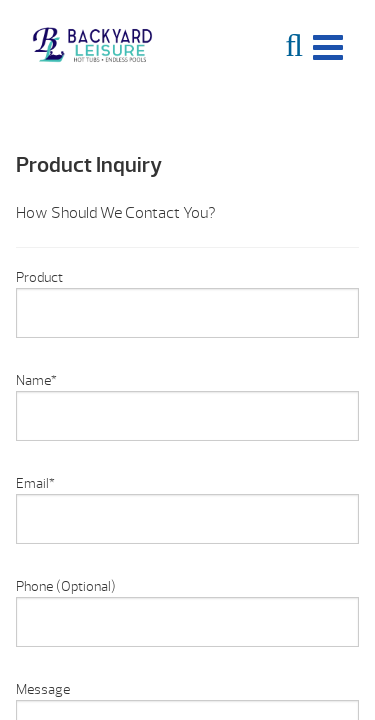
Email (35, 483)
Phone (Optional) (66, 586)
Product (39, 277)
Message (43, 689)
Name (36, 380)
